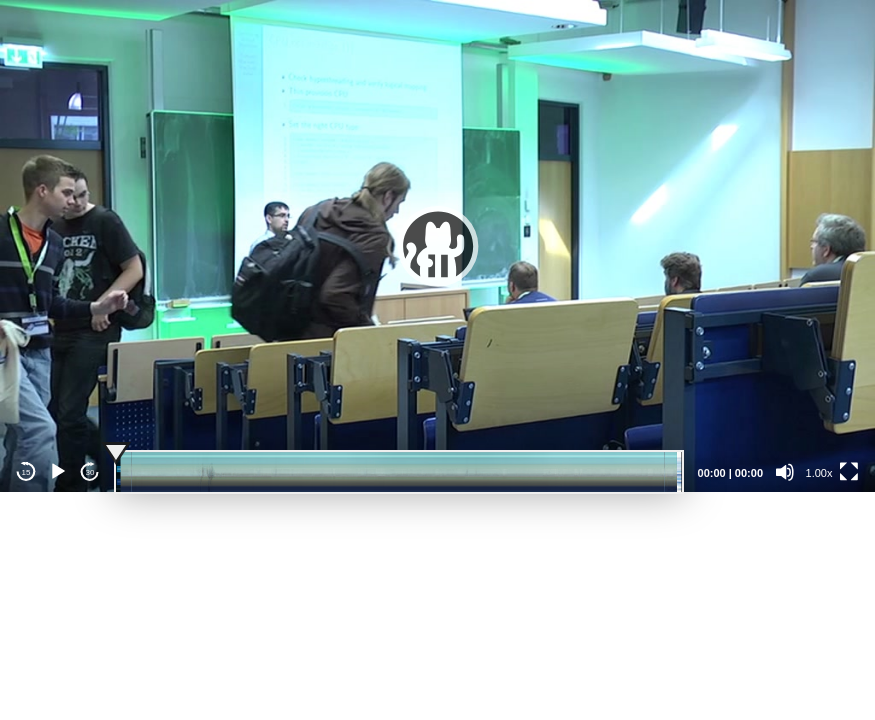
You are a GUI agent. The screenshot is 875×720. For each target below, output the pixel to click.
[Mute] (785, 472)
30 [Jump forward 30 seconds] (90, 472)
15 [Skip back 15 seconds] (26, 472)
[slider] (399, 472)
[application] (437, 246)
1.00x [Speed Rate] (819, 473)
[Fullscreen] (849, 472)
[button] (438, 246)
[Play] (58, 472)
